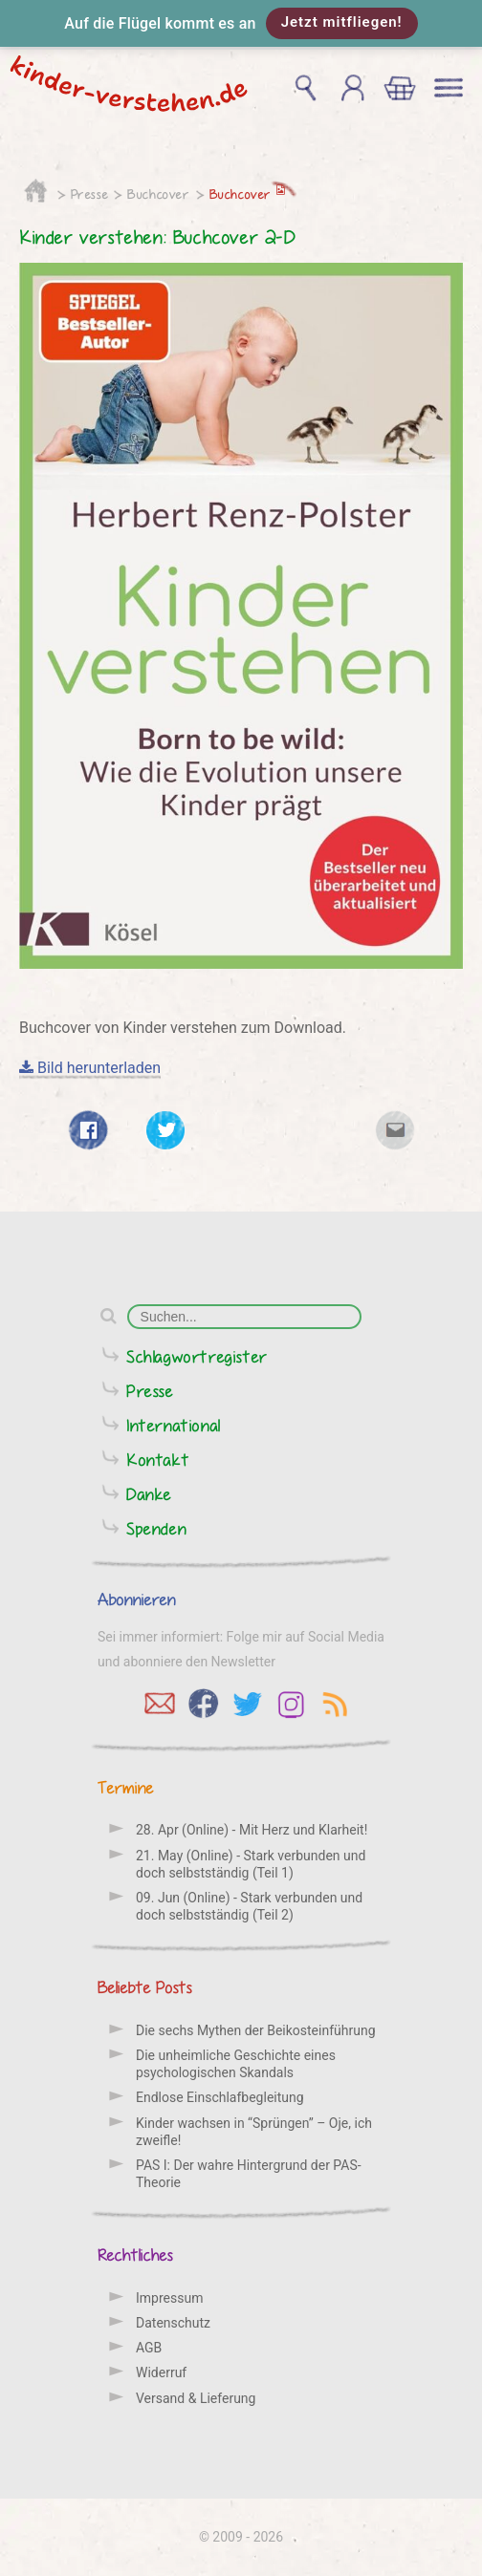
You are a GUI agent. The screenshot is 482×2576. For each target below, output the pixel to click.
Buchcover (158, 194)
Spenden (156, 1528)
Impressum (169, 2298)
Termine (126, 1787)
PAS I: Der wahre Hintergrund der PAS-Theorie (249, 2173)
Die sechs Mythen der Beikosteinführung (256, 2030)
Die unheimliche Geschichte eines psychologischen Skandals (236, 2064)
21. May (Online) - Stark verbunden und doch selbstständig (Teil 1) (250, 1864)
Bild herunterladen (90, 1068)
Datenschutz (173, 2322)
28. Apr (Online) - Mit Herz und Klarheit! (251, 1829)
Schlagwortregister (197, 1356)
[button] (241, 23)
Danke (149, 1494)
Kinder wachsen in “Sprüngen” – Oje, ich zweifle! (254, 2131)
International (173, 1425)
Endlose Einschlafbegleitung (220, 2097)
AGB (149, 2347)
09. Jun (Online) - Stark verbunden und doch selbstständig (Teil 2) (249, 1906)
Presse (90, 194)
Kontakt (157, 1459)
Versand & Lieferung (195, 2398)
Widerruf (161, 2372)
